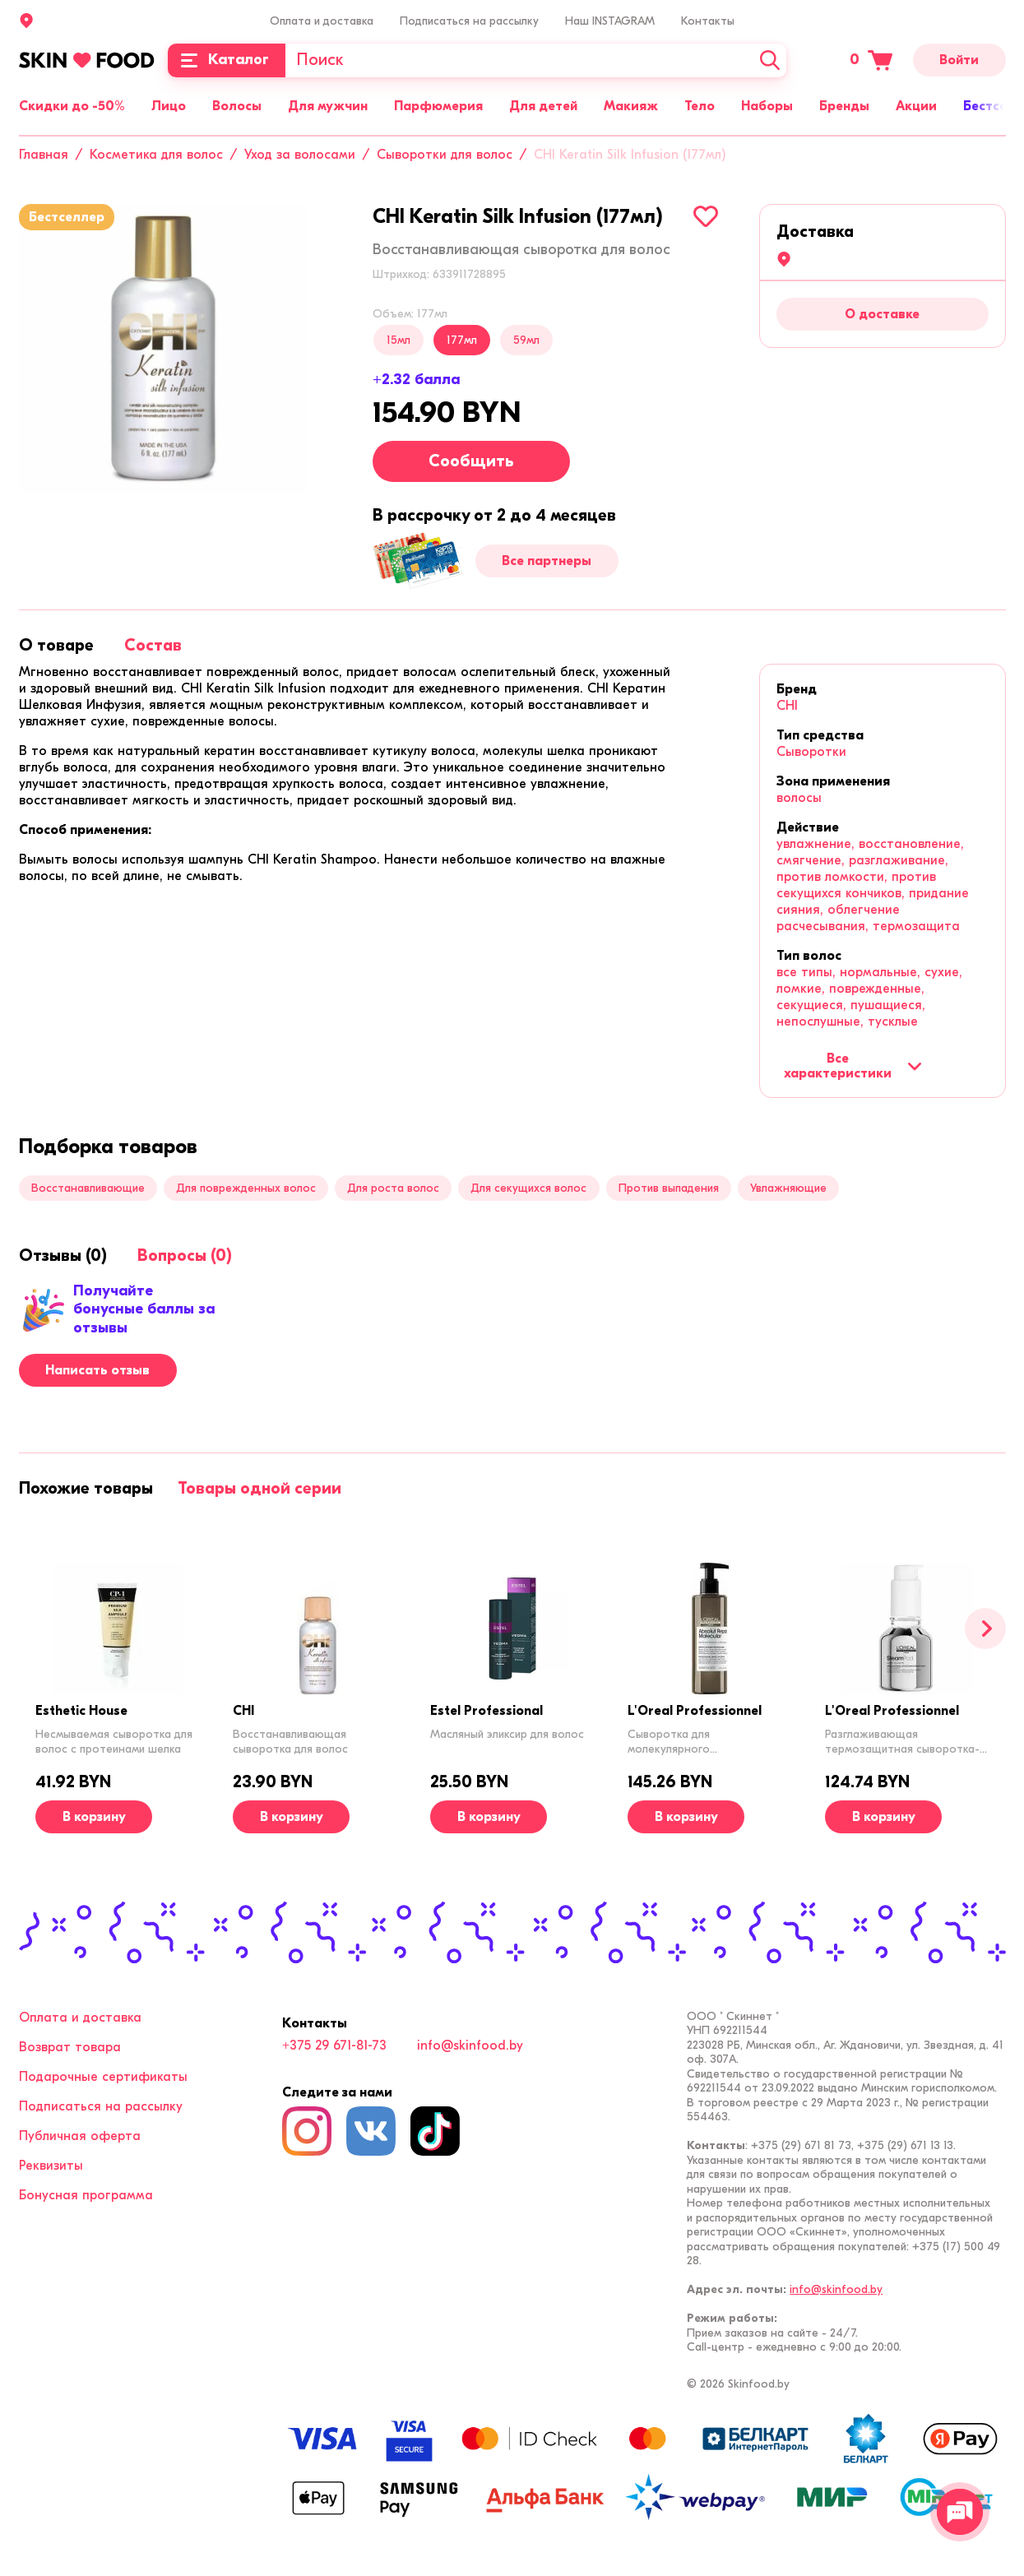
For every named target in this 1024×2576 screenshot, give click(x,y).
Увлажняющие (788, 1188)
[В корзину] (93, 1816)
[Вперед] (985, 1628)
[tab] (56, 645)
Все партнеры (546, 561)
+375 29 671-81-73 (334, 2045)
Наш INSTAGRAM (610, 21)
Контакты (707, 21)
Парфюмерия (438, 106)
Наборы (767, 106)
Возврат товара (70, 2047)
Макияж (631, 106)
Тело (699, 106)
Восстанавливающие (88, 1188)
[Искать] (770, 60)
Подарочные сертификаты (103, 2076)
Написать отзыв (97, 1370)
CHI (787, 705)
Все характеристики (852, 1066)
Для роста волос (393, 1188)
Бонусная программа (86, 2195)
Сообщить (471, 461)
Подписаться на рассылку (469, 21)
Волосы (237, 106)
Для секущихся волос (528, 1188)
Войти (959, 60)
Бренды (844, 106)
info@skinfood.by (470, 2045)
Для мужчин (328, 106)
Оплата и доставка (321, 21)
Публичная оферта (80, 2136)
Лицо (168, 106)
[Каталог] (226, 60)
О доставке (882, 314)
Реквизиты (51, 2165)
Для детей (543, 106)
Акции (916, 106)
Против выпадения (669, 1188)
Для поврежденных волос (246, 1188)
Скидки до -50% (72, 106)
